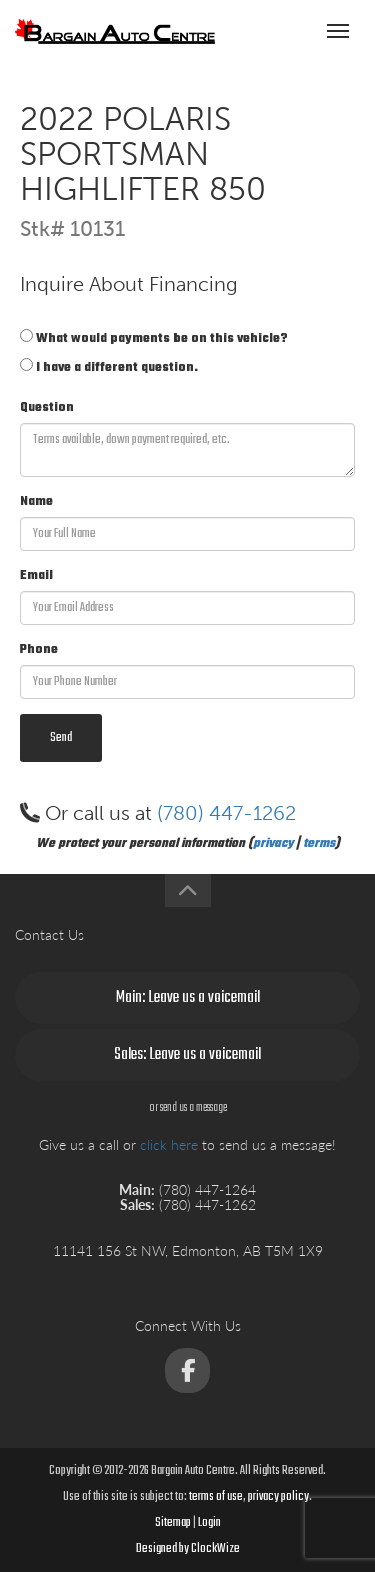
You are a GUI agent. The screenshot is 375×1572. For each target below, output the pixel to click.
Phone (39, 650)
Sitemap (173, 1523)
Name (36, 502)
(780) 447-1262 (226, 813)
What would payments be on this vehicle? (154, 339)
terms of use (216, 1497)
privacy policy (278, 1497)
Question (47, 408)
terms (319, 844)
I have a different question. (109, 368)
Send (61, 738)
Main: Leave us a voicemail (188, 998)
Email (36, 576)
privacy (273, 844)
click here (169, 1144)
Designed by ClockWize (188, 1549)
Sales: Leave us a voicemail (187, 1055)
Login (209, 1523)
